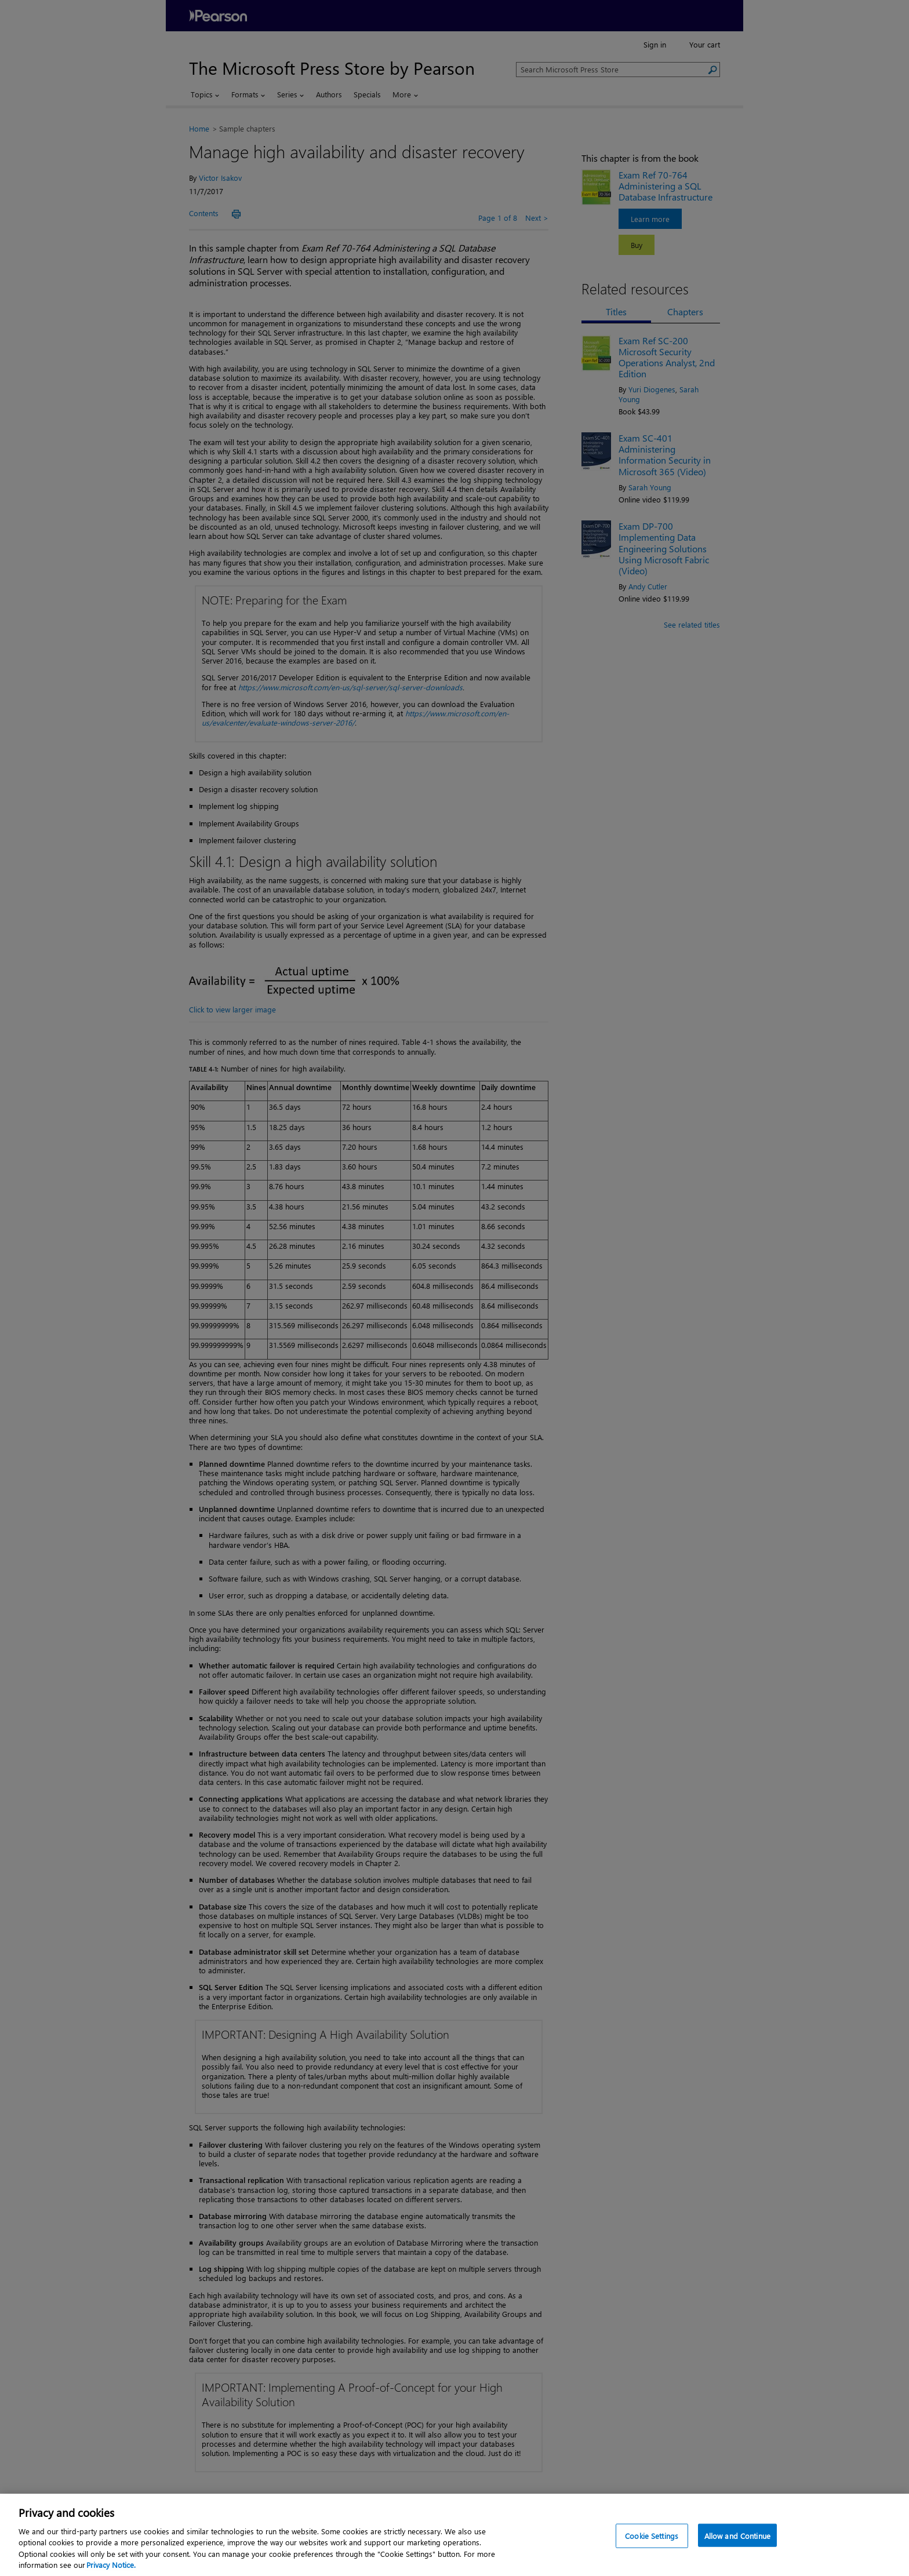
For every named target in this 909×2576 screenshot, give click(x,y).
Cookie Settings (651, 2543)
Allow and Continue (737, 2543)
